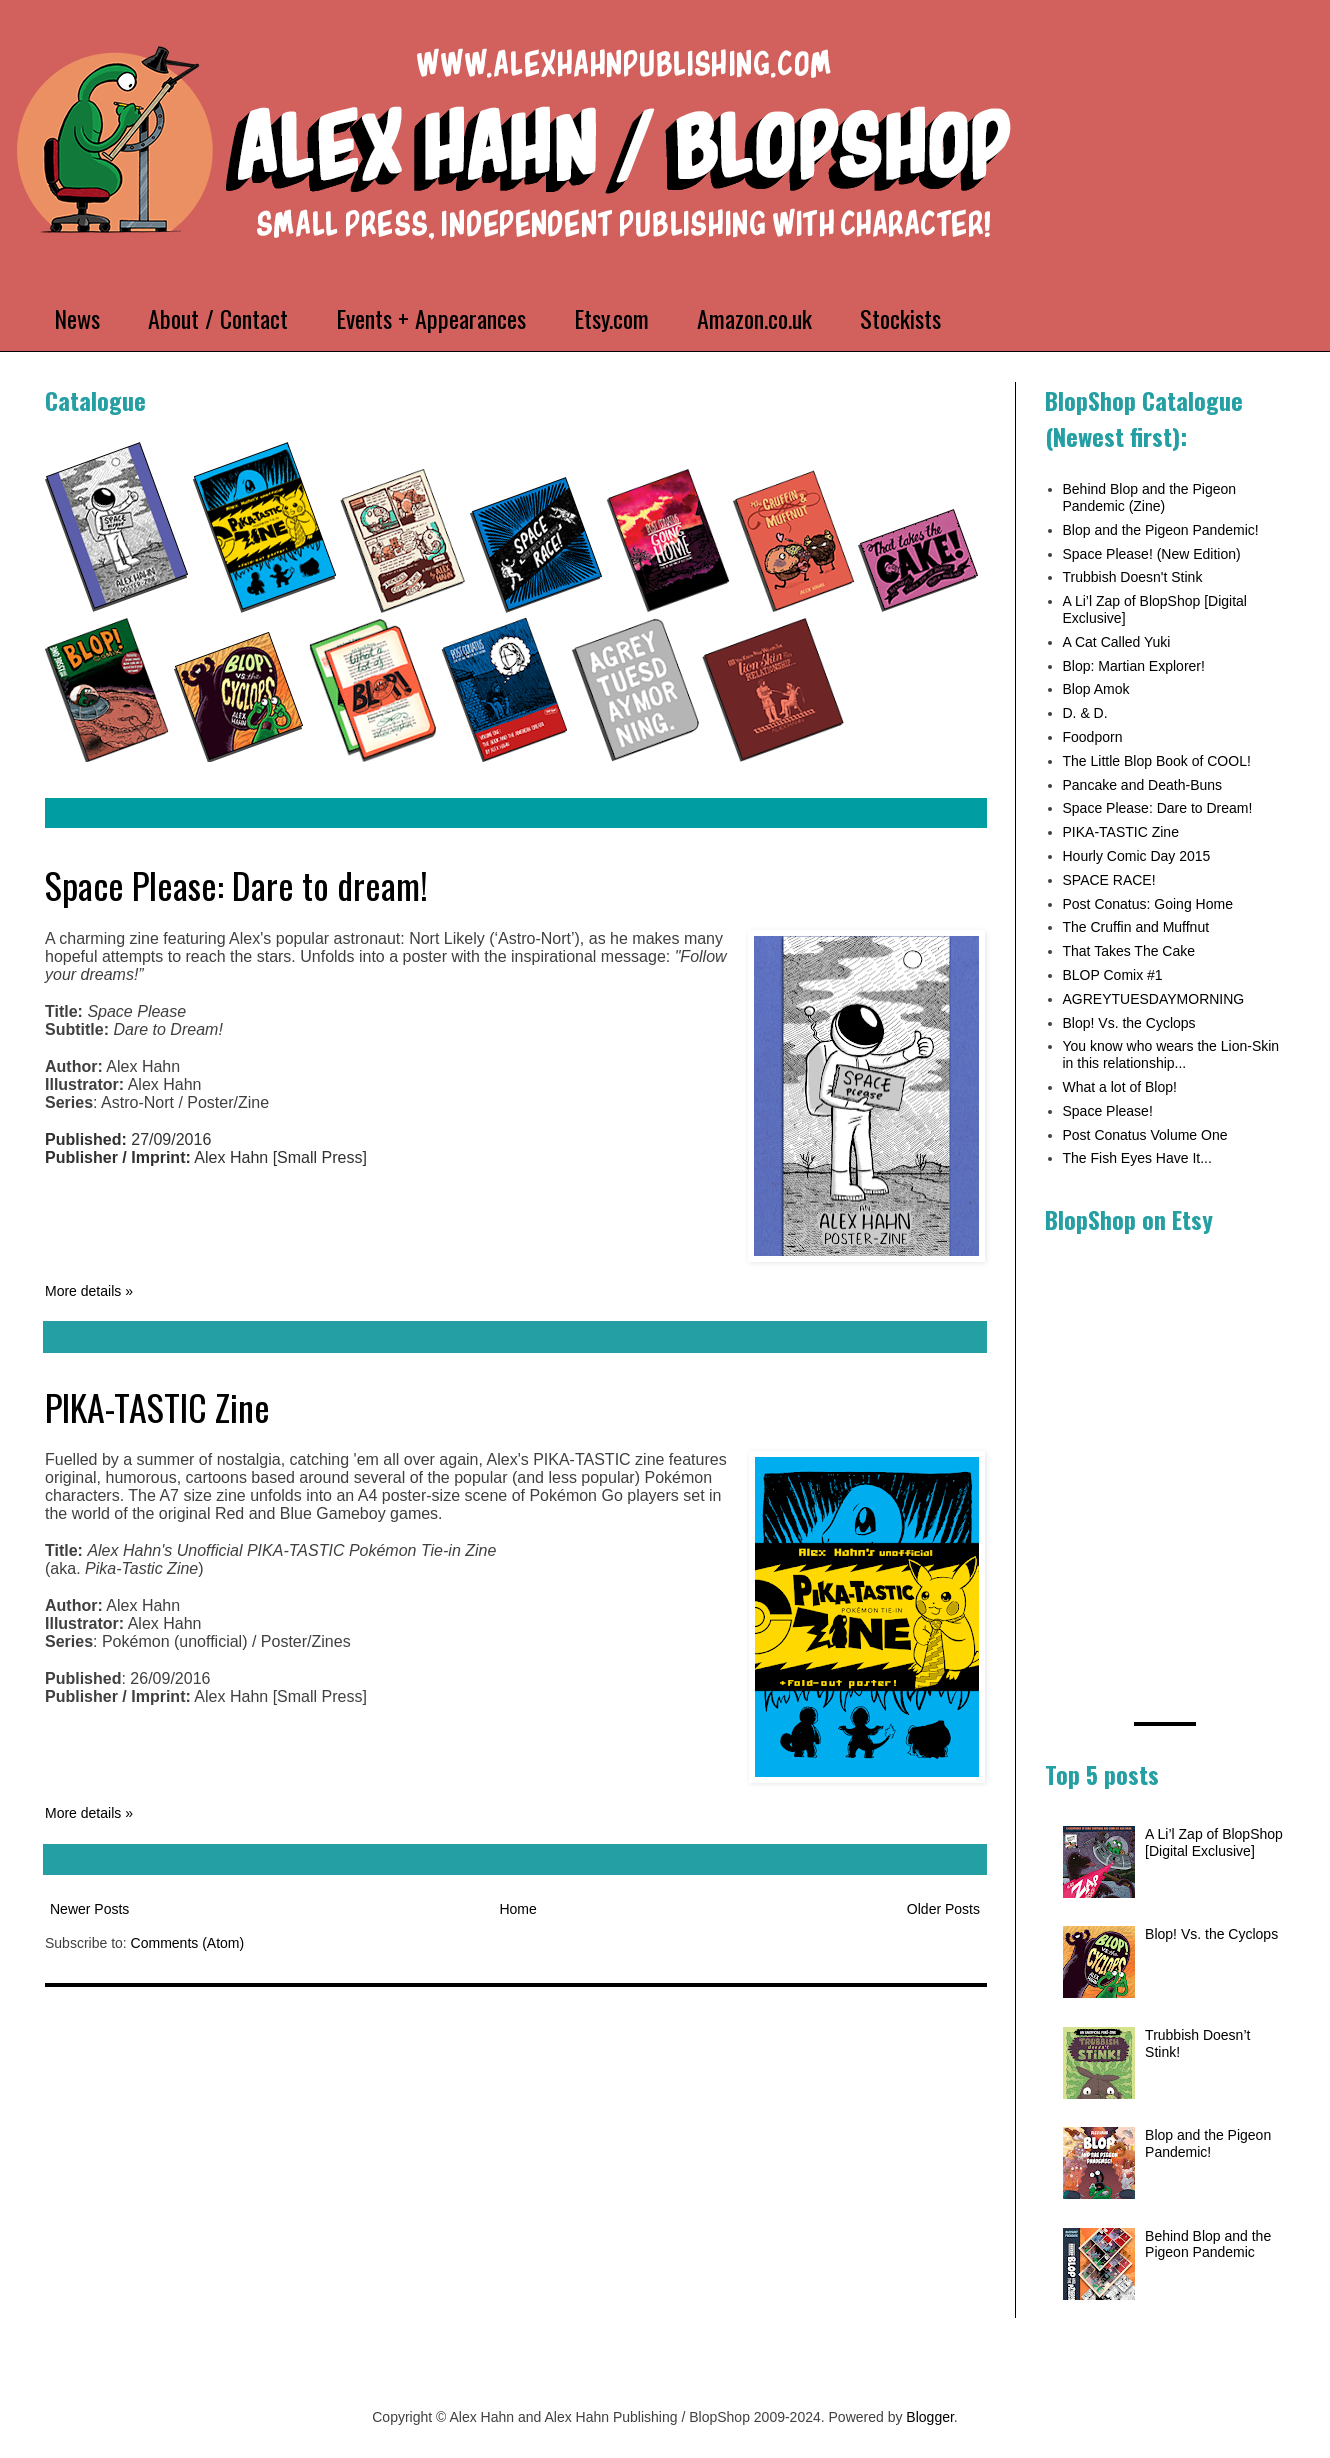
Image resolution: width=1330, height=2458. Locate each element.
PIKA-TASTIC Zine (157, 1406)
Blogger (929, 2417)
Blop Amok (1096, 689)
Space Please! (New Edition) (1152, 554)
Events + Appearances (431, 318)
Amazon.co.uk (754, 318)
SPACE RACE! (1109, 880)
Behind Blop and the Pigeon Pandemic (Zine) (1150, 497)
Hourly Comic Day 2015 (1137, 856)
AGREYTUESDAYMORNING (1154, 999)
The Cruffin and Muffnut (1136, 927)
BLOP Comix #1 (1113, 975)
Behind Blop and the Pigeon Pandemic (1208, 2244)
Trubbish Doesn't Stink (1133, 577)
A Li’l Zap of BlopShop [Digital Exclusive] (1214, 1842)
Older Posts (943, 1909)
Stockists (900, 318)
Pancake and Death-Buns (1143, 785)
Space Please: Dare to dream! (236, 884)
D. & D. (1085, 713)
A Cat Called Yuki (1117, 642)
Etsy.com (611, 318)
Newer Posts (89, 1909)
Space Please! (1108, 1111)
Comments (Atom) (188, 1943)
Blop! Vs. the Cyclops (1129, 1023)
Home (517, 1909)
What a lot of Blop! (1120, 1087)
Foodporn (1093, 737)
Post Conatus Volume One (1145, 1135)
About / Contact (218, 318)
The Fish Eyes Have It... (1137, 1158)
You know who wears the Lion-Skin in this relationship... (1171, 1054)
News (77, 318)
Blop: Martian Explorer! (1134, 666)
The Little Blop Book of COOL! (1157, 761)
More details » (89, 1291)
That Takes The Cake (1129, 951)
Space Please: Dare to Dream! (1158, 808)
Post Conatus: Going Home (1148, 904)
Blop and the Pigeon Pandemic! (1161, 530)
